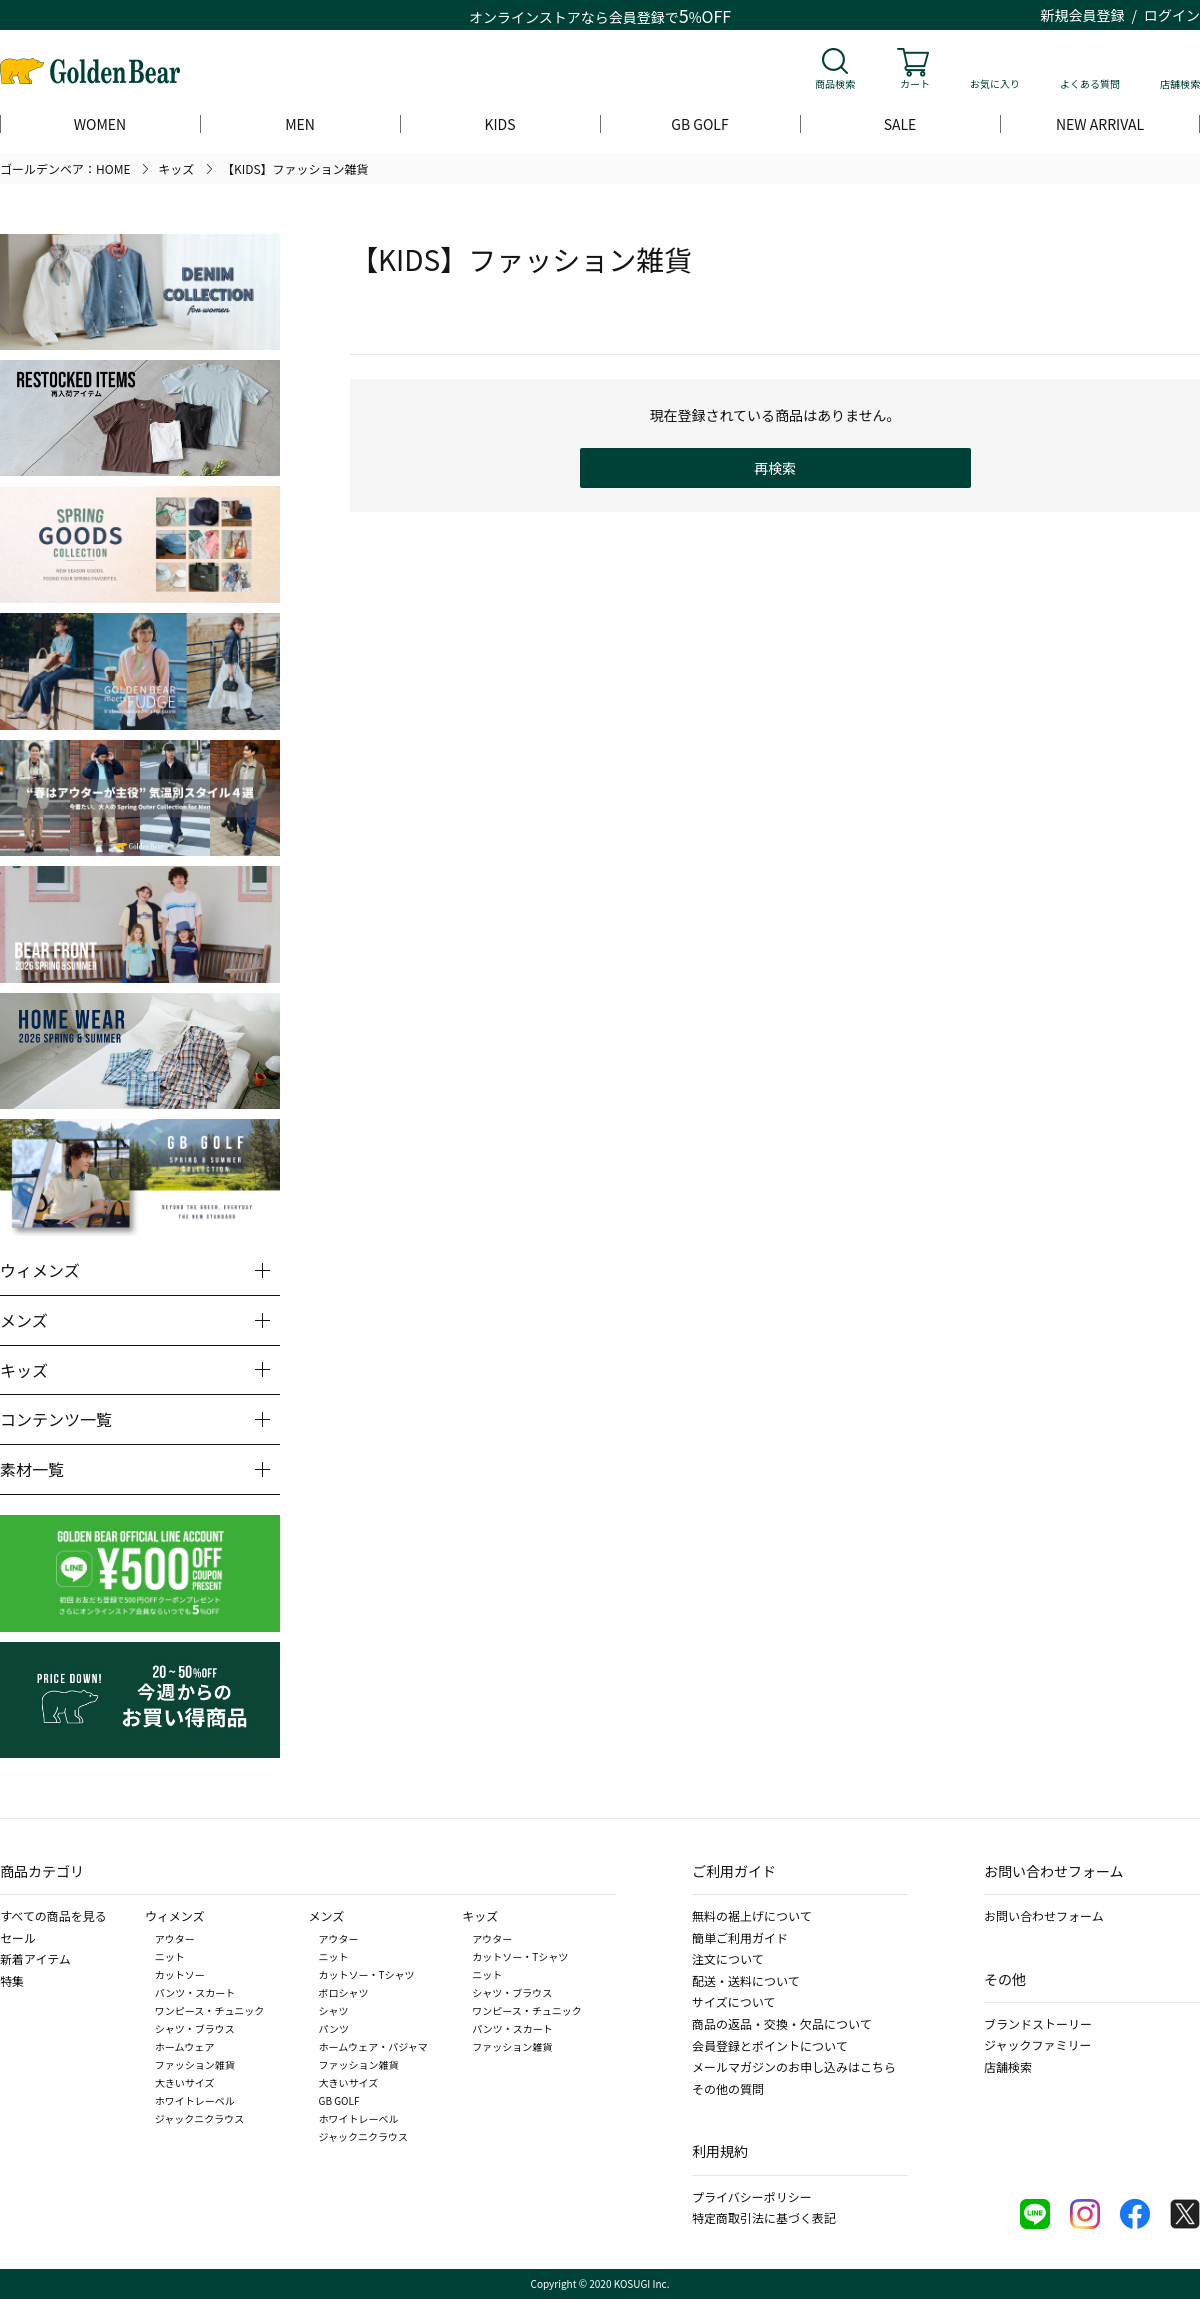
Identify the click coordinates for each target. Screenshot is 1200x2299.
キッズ (176, 168)
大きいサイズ (185, 2082)
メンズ (327, 1915)
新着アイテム (35, 1958)
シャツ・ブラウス (195, 2028)
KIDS (499, 124)
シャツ (334, 2010)
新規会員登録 (1083, 15)
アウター (175, 1938)
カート (915, 83)
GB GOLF (699, 124)
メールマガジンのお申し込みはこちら (794, 2066)
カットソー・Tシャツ (367, 1974)
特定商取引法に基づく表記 (764, 2217)
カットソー (180, 1974)
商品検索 (835, 83)
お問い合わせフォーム (1044, 1915)
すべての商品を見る (53, 1915)
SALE (900, 124)
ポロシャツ (344, 1992)
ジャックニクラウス (200, 2118)
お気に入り (995, 83)
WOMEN (100, 124)
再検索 (775, 468)
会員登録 (637, 17)
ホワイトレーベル (195, 2100)
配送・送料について (746, 1980)
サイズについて (733, 2001)
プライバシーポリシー (752, 2196)
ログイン (1172, 15)
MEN (300, 124)
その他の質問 (728, 2088)
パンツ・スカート (195, 1992)
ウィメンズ (175, 1915)
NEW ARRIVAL (1100, 124)
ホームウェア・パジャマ (373, 2046)
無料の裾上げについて (752, 1915)
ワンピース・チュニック (210, 2010)
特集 (12, 1980)
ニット (170, 1956)
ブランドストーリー (1038, 2023)
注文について (728, 1958)
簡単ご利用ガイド (740, 1937)
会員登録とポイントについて (770, 2045)
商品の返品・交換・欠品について (782, 2023)
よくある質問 (1090, 83)
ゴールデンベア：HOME (65, 168)
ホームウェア (185, 2046)
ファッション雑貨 (195, 2064)
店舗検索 (1180, 83)
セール (18, 1937)
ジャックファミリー (1037, 2044)
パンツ (334, 2028)
